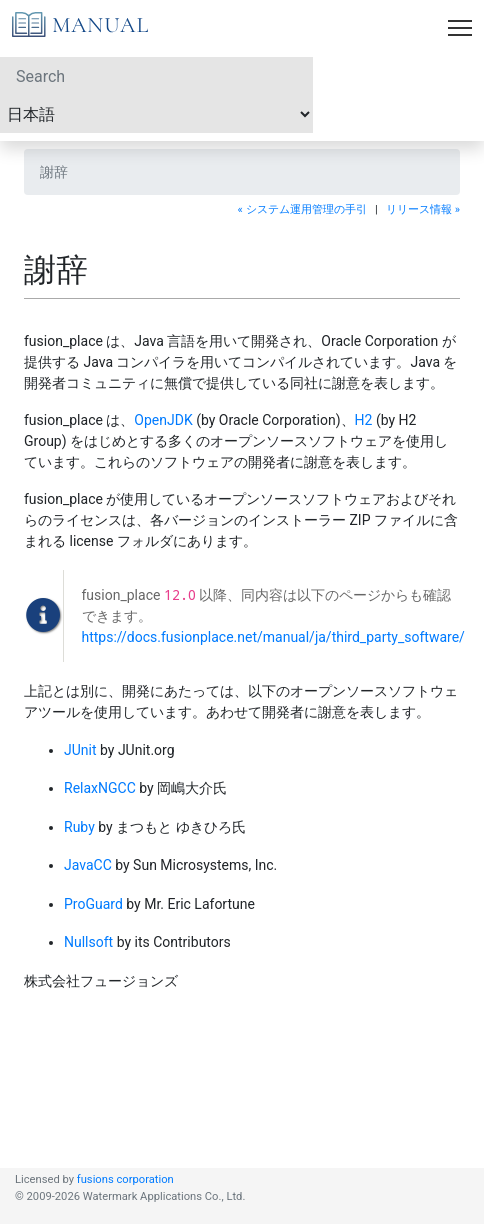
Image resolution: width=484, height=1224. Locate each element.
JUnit (80, 750)
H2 (364, 420)
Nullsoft (88, 942)
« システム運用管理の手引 (302, 209)
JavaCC (88, 865)
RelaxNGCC (100, 788)
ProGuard (93, 904)
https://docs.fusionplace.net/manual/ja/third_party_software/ (273, 637)
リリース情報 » (423, 209)
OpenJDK (163, 420)
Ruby (79, 827)
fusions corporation (125, 1179)
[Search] (156, 76)
